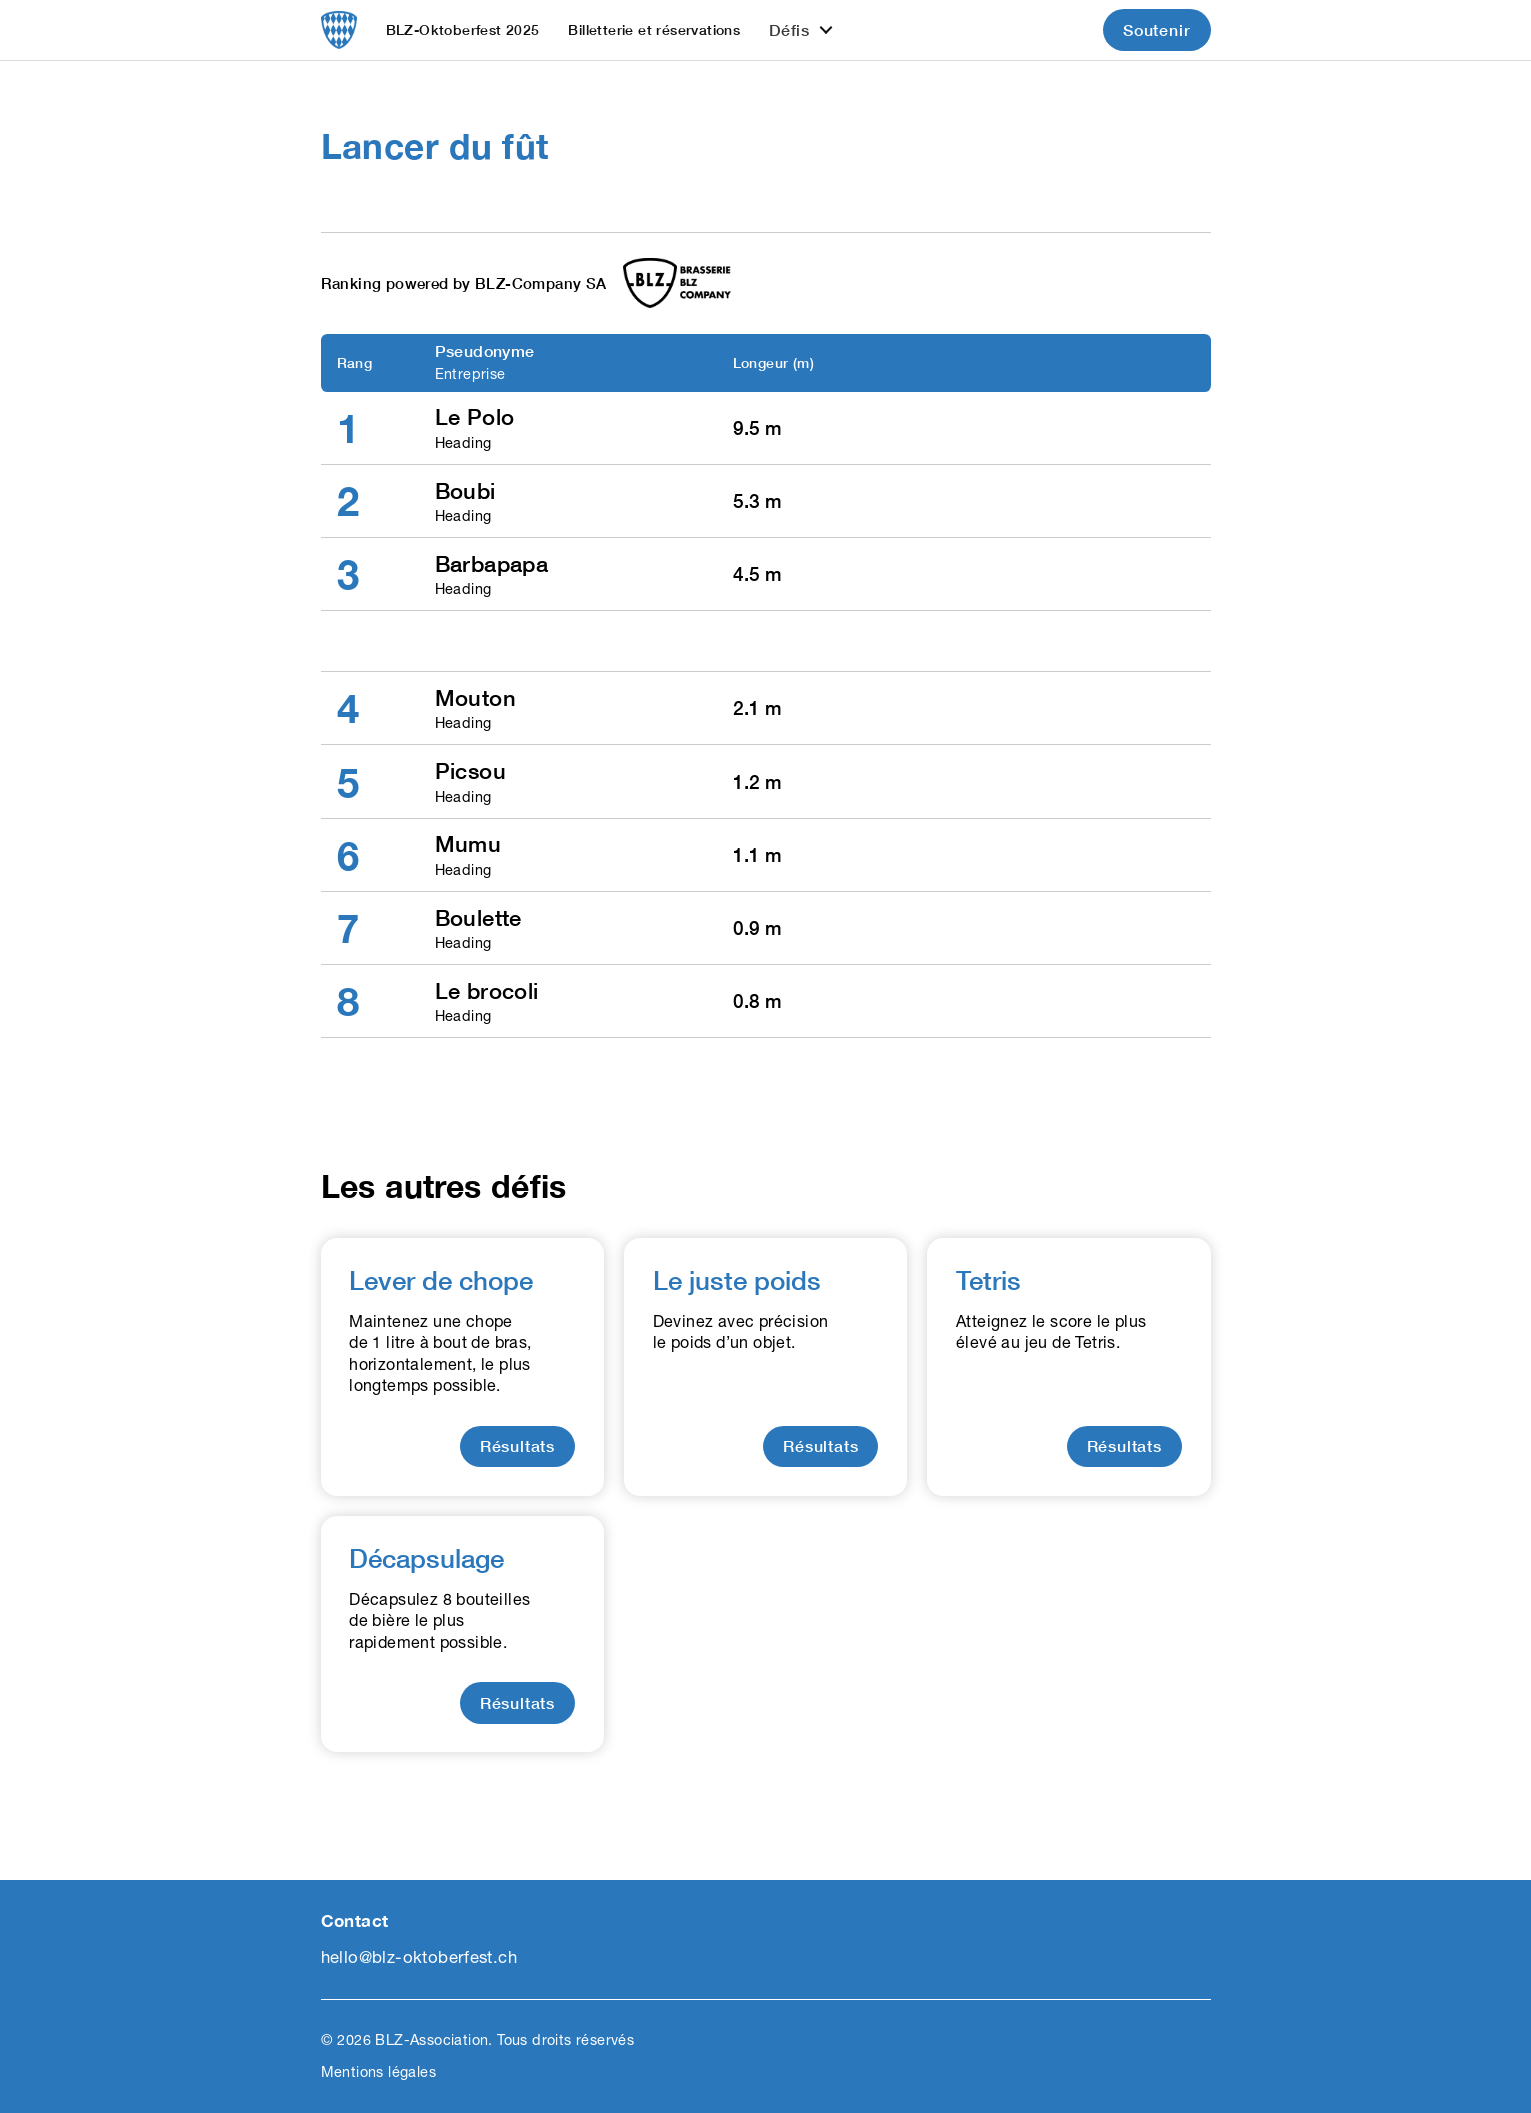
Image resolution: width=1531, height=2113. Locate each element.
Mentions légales (378, 2071)
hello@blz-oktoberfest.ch (419, 1957)
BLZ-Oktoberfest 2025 (463, 29)
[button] (801, 30)
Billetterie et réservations (654, 29)
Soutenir (1156, 29)
